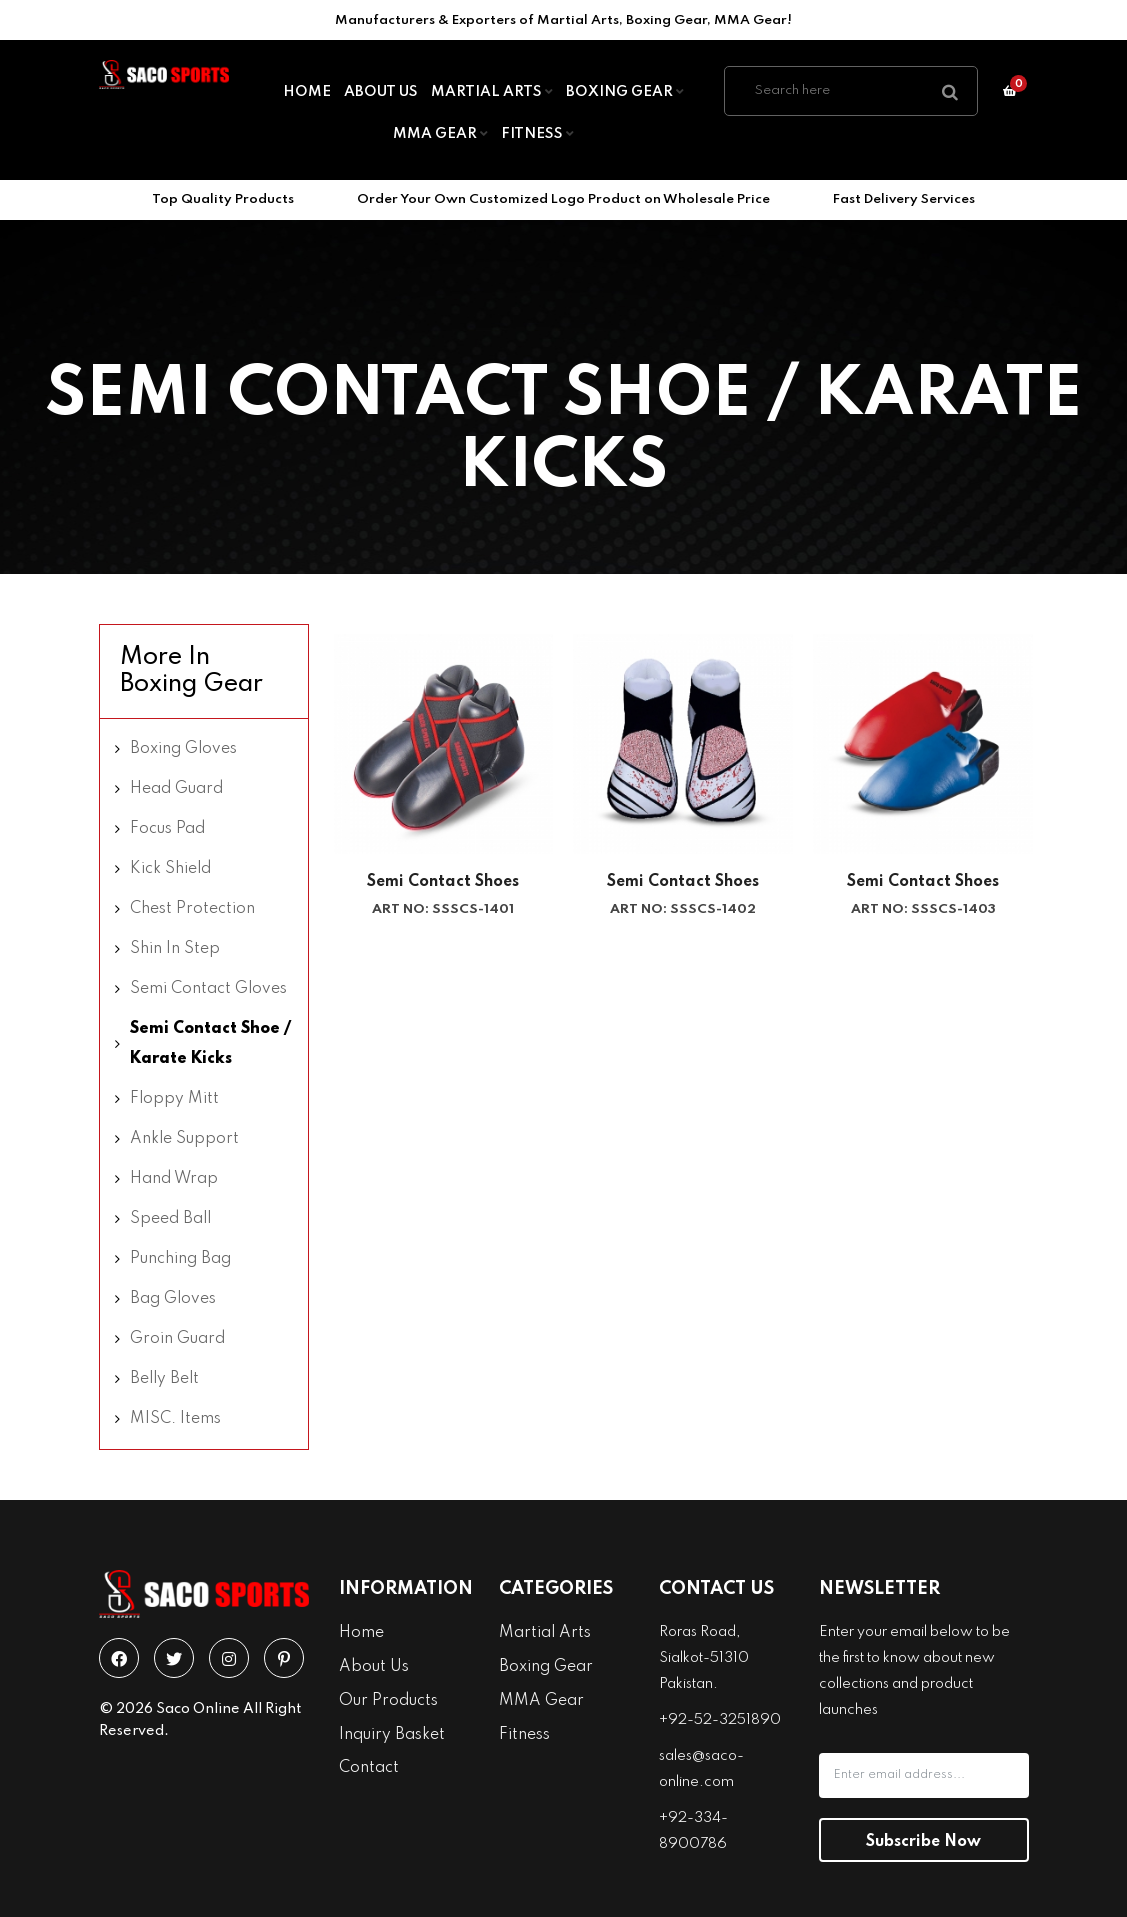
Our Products (388, 1701)
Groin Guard (177, 1339)
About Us (381, 92)
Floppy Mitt (174, 1099)
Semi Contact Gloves (208, 989)
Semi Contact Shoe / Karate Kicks (210, 1044)
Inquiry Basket (392, 1735)
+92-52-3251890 (720, 1720)
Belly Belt (164, 1379)
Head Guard (176, 789)
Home (307, 92)
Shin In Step (175, 949)
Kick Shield (170, 869)
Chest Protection (192, 909)
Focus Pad (167, 829)
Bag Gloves (173, 1299)
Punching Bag (180, 1259)
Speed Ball (170, 1219)
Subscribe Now (923, 1842)
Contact (369, 1768)
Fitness (537, 134)
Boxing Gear (625, 92)
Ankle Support (184, 1139)
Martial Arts (492, 92)
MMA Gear (440, 134)
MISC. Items (175, 1419)
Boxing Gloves (183, 749)
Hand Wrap (174, 1179)
